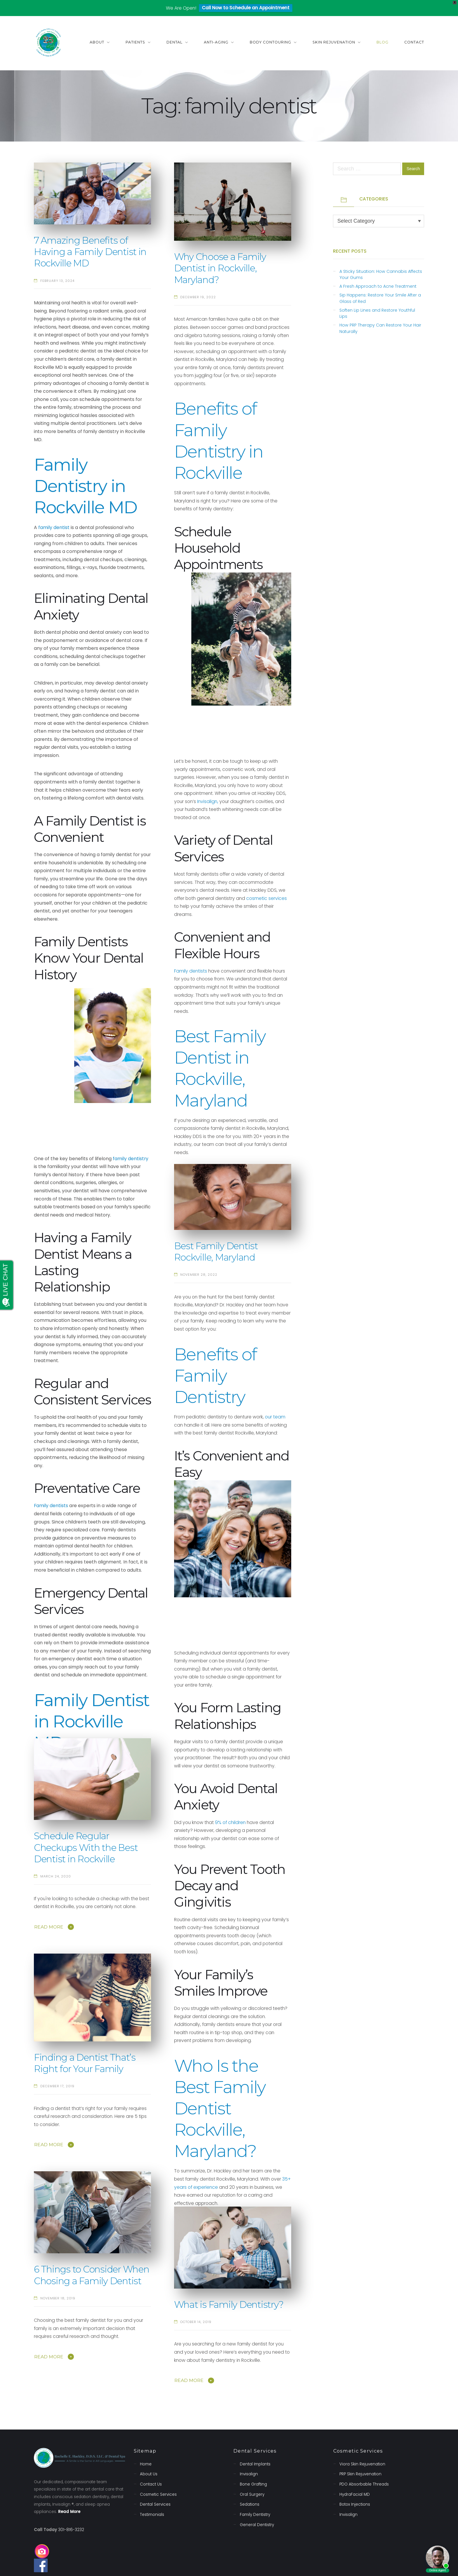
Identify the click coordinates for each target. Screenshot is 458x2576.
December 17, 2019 (57, 2086)
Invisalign (249, 2474)
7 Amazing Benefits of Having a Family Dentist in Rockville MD (90, 252)
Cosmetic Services (158, 2494)
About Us (148, 2474)
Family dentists (190, 971)
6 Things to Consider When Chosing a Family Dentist (91, 2275)
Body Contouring (270, 42)
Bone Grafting (253, 2484)
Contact (414, 42)
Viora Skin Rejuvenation (362, 2464)
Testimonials (152, 2514)
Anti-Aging (216, 42)
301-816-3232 (71, 2530)
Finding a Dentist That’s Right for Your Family (85, 2063)
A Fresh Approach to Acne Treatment (378, 286)
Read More (48, 1927)
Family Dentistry (255, 2514)
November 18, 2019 (57, 2298)
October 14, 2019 (195, 2322)
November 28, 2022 (198, 1274)
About (97, 42)
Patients (135, 42)
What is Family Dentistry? (229, 2304)
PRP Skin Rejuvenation (360, 2474)
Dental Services (155, 2504)
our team (275, 1416)
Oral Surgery (252, 2494)
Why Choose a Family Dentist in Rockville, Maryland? (220, 268)
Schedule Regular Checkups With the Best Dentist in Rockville (86, 1847)
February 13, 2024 (57, 280)
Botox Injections (354, 2504)
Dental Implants (255, 2464)
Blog (382, 42)
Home (146, 2464)
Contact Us (151, 2484)
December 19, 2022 (198, 297)
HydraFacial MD (354, 2494)
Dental (174, 42)
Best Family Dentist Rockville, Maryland (216, 1251)
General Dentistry (257, 2525)
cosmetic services (266, 898)
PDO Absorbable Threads (364, 2484)
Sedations (249, 2504)
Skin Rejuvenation (334, 42)
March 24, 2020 (55, 1876)
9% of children (230, 1822)
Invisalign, (207, 801)
